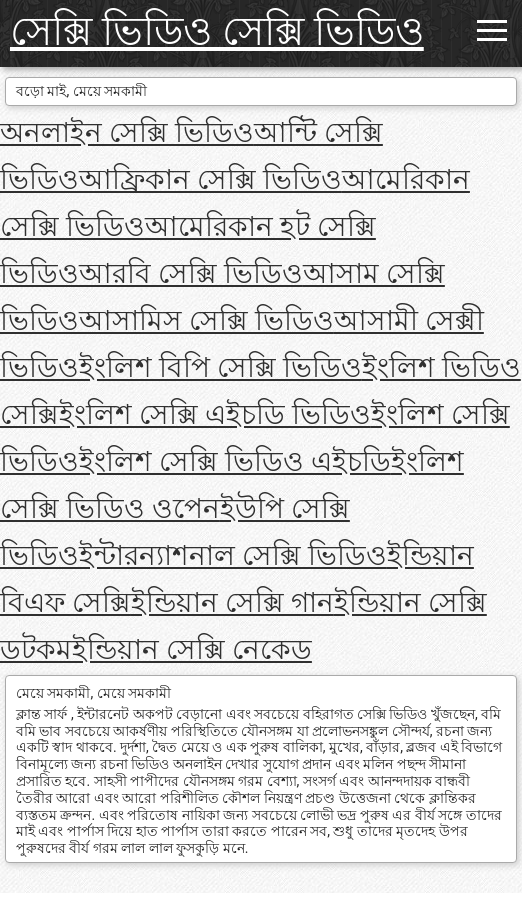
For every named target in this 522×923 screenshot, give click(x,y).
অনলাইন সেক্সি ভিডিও (127, 132)
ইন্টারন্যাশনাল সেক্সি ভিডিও (233, 555)
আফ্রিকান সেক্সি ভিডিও (210, 179)
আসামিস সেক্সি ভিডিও (206, 320)
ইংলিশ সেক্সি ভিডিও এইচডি (235, 461)
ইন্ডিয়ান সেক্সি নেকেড (192, 649)
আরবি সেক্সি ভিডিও (191, 273)
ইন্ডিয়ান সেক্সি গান (232, 602)
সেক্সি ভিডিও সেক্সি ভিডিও (217, 31)
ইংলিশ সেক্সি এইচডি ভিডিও (215, 414)
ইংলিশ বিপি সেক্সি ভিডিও (220, 367)
